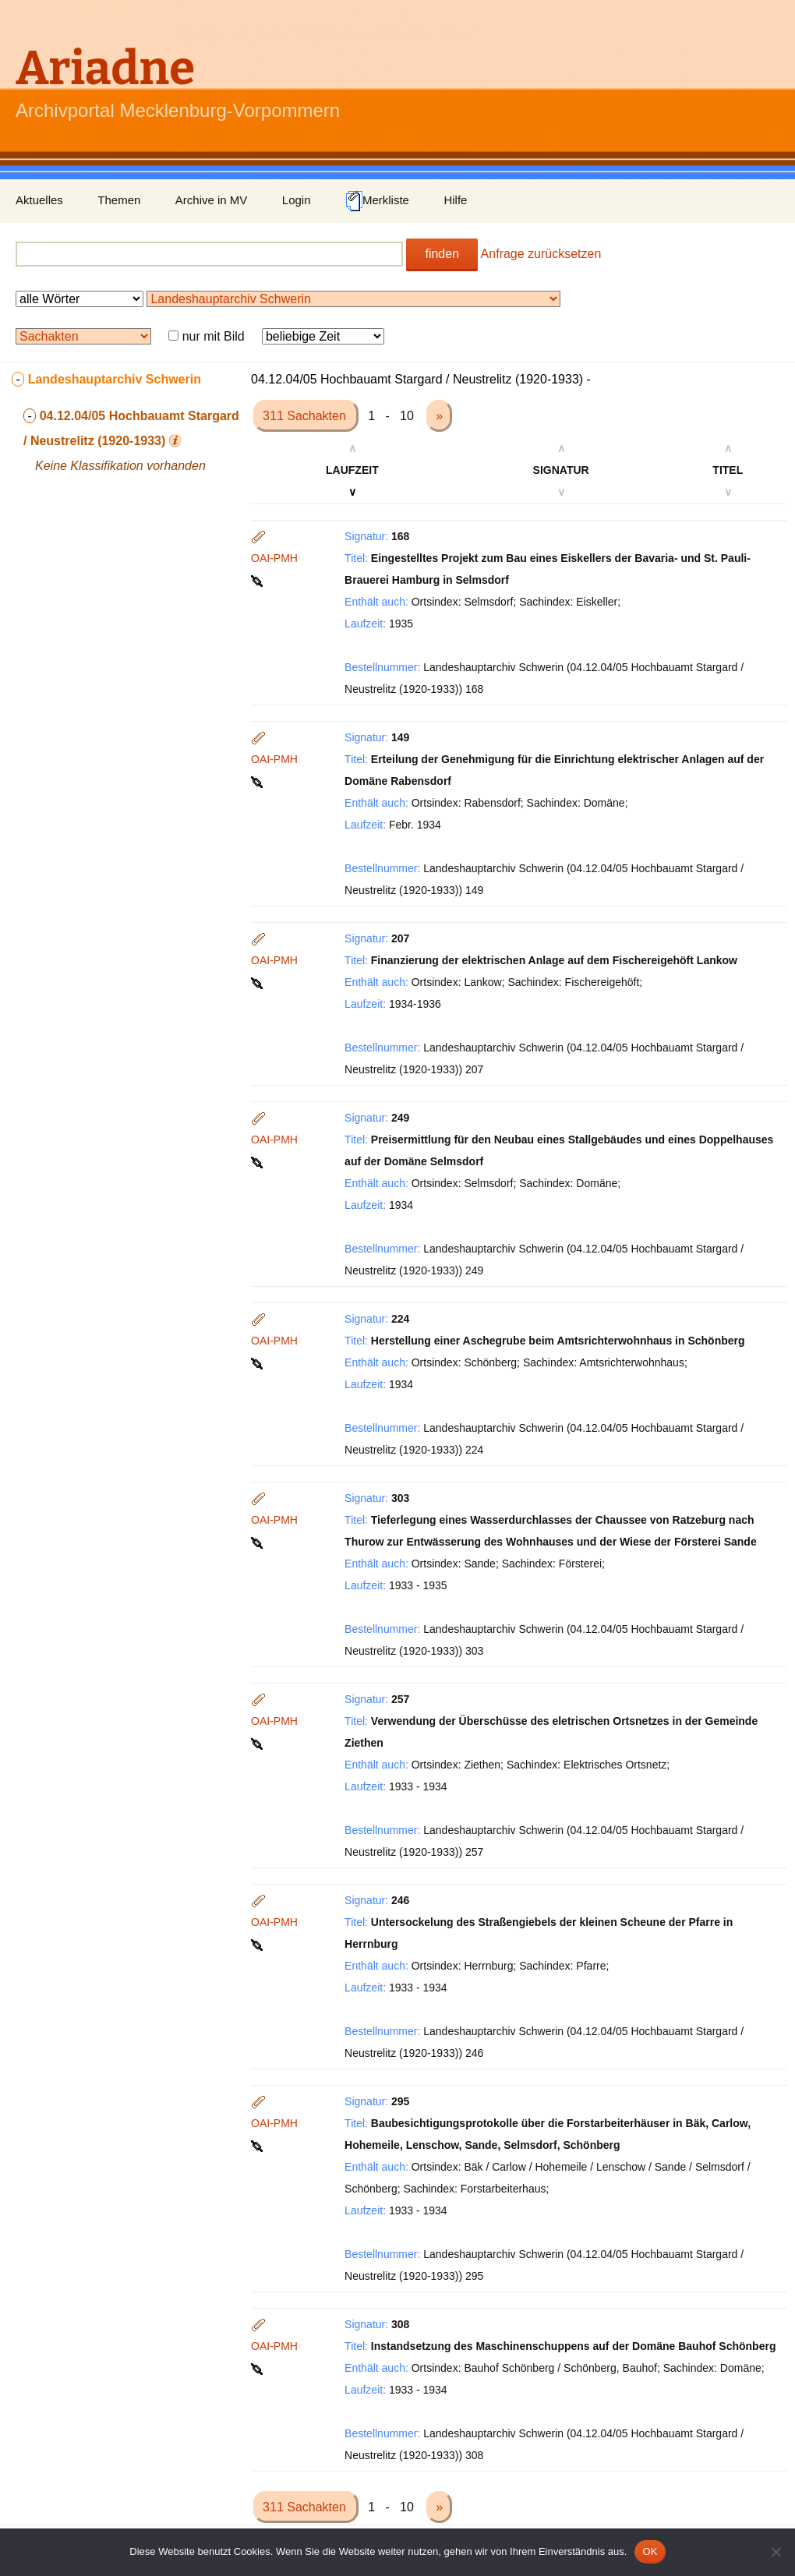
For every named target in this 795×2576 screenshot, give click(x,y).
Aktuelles (39, 200)
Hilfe (455, 200)
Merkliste (377, 201)
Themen (118, 200)
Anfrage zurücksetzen (541, 253)
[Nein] (775, 2552)
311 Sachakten (306, 415)
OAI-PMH (274, 558)
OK (649, 2551)
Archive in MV (211, 200)
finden (442, 253)
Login (296, 200)
